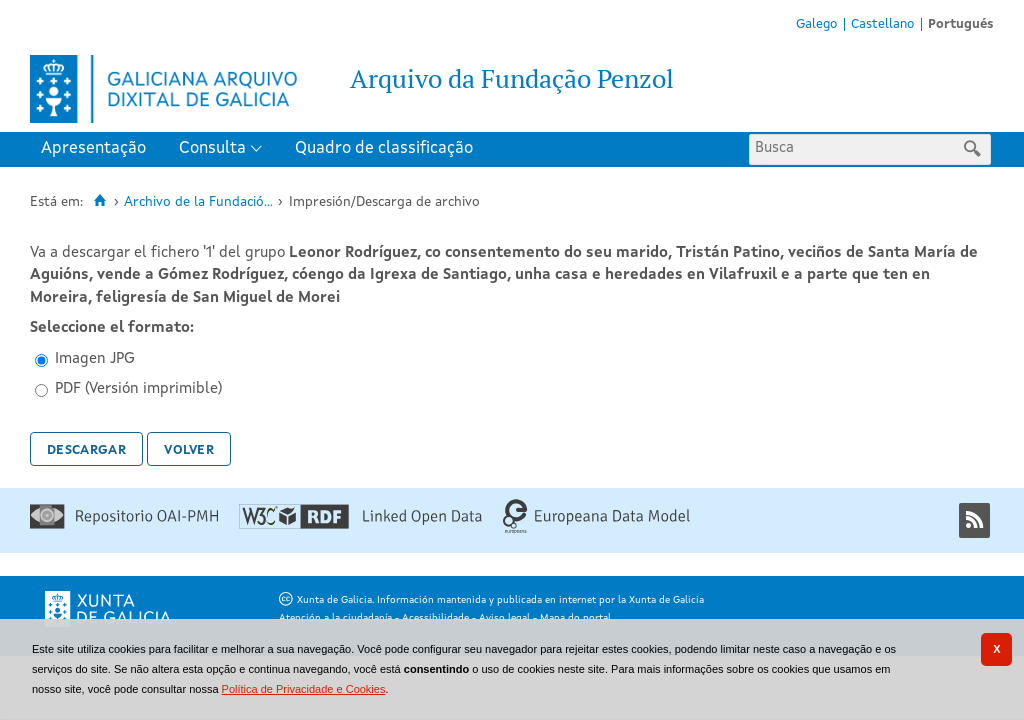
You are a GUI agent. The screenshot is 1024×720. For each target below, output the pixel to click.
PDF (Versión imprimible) (138, 389)
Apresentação (93, 148)
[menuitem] (98, 149)
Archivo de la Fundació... (198, 202)
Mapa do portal (575, 618)
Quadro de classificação (384, 148)
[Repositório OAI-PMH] (124, 525)
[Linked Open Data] (360, 525)
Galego (816, 24)
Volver (189, 449)
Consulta (212, 148)
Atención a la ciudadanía (335, 618)
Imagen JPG (95, 359)
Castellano (882, 24)
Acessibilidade (435, 618)
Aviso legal (504, 618)
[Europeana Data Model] (596, 530)
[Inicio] (99, 201)
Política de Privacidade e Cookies (304, 689)
